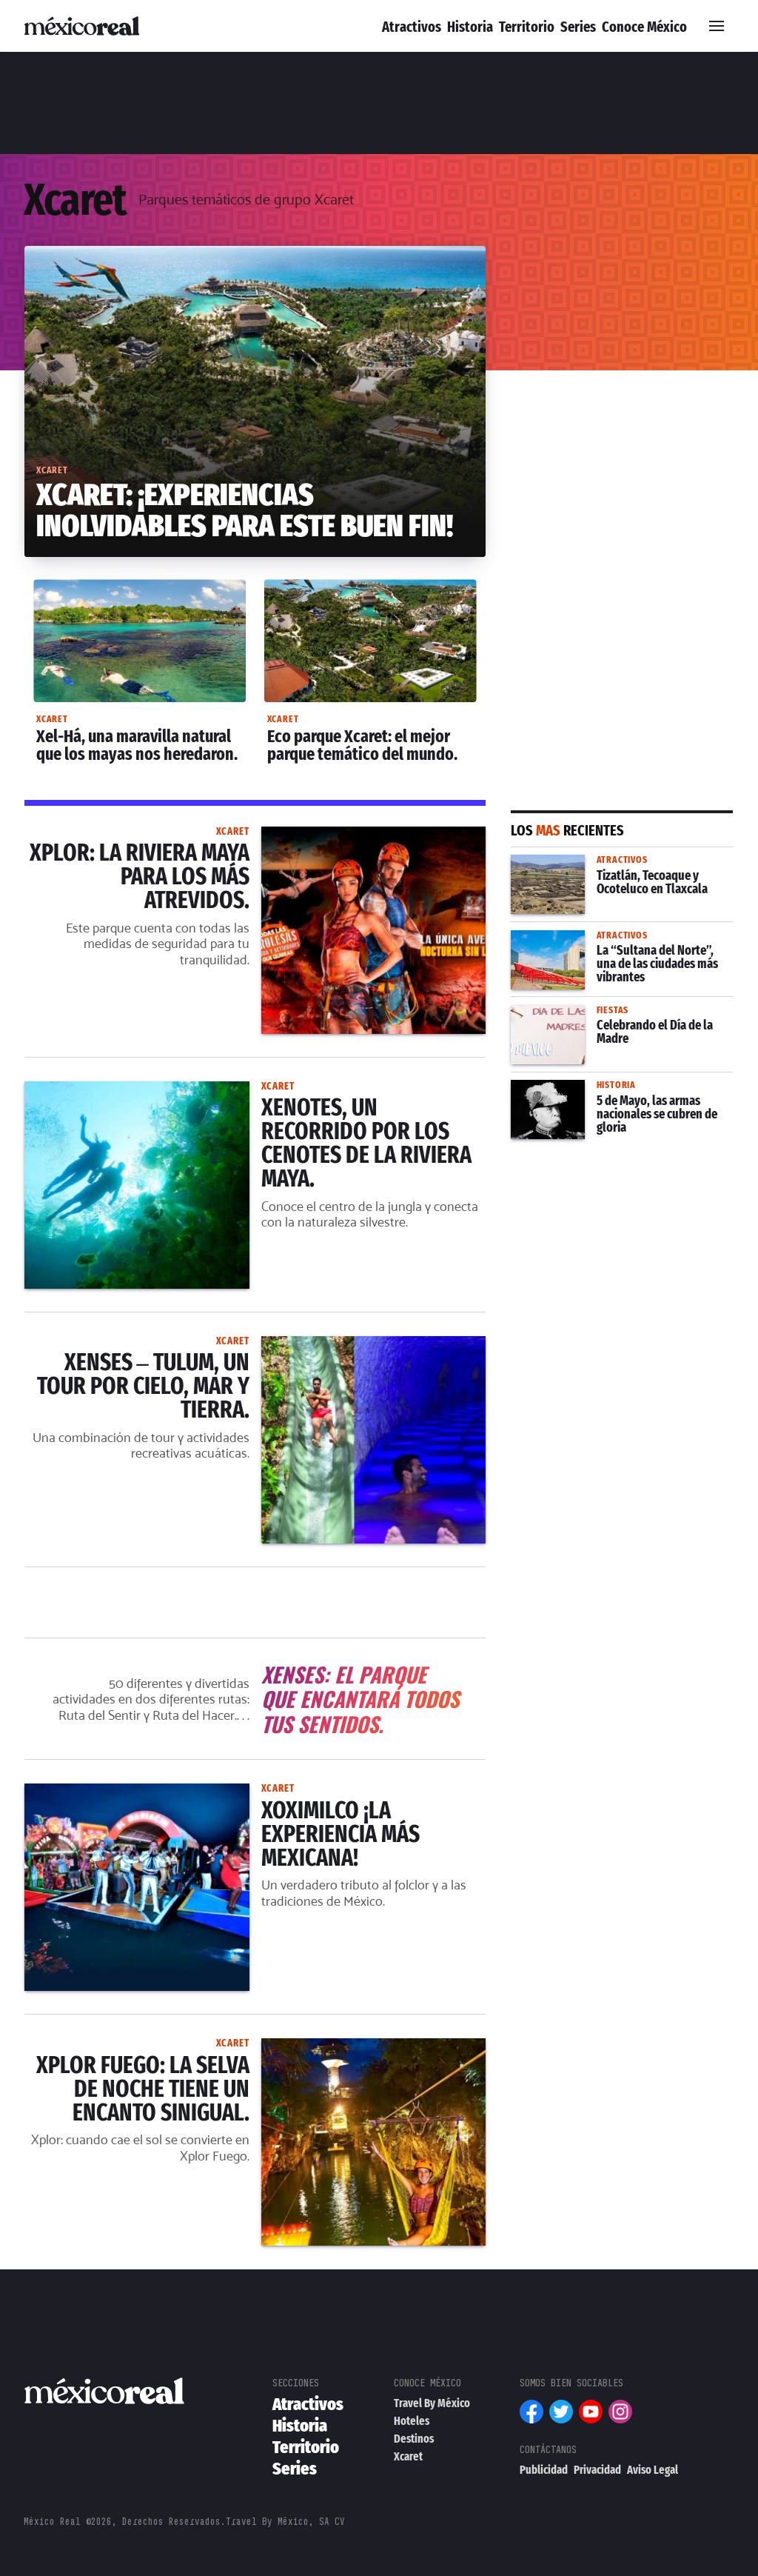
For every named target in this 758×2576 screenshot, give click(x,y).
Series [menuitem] (578, 27)
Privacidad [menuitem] (597, 2470)
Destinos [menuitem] (414, 2439)
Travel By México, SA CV (285, 2521)
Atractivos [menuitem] (411, 27)
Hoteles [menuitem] (411, 2422)
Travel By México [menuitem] (432, 2404)
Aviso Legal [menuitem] (652, 2470)
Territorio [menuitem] (526, 27)
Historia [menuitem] (470, 27)
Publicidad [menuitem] (544, 2470)
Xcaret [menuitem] (408, 2457)
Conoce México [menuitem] (644, 27)
